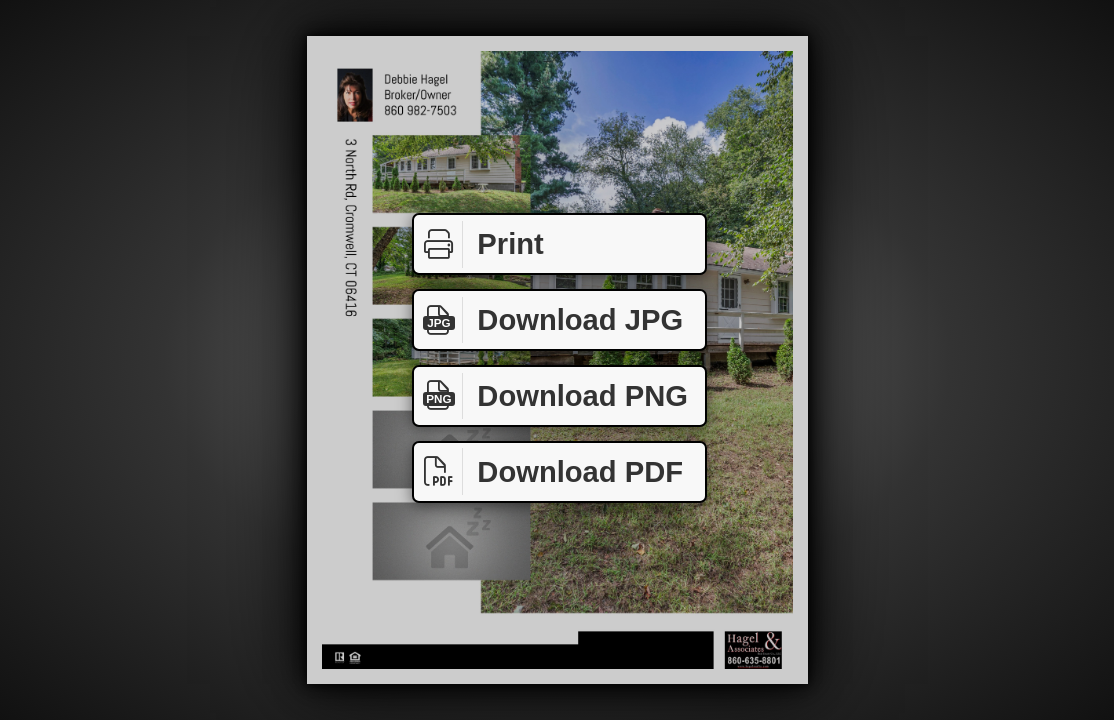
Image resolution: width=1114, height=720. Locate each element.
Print (479, 244)
